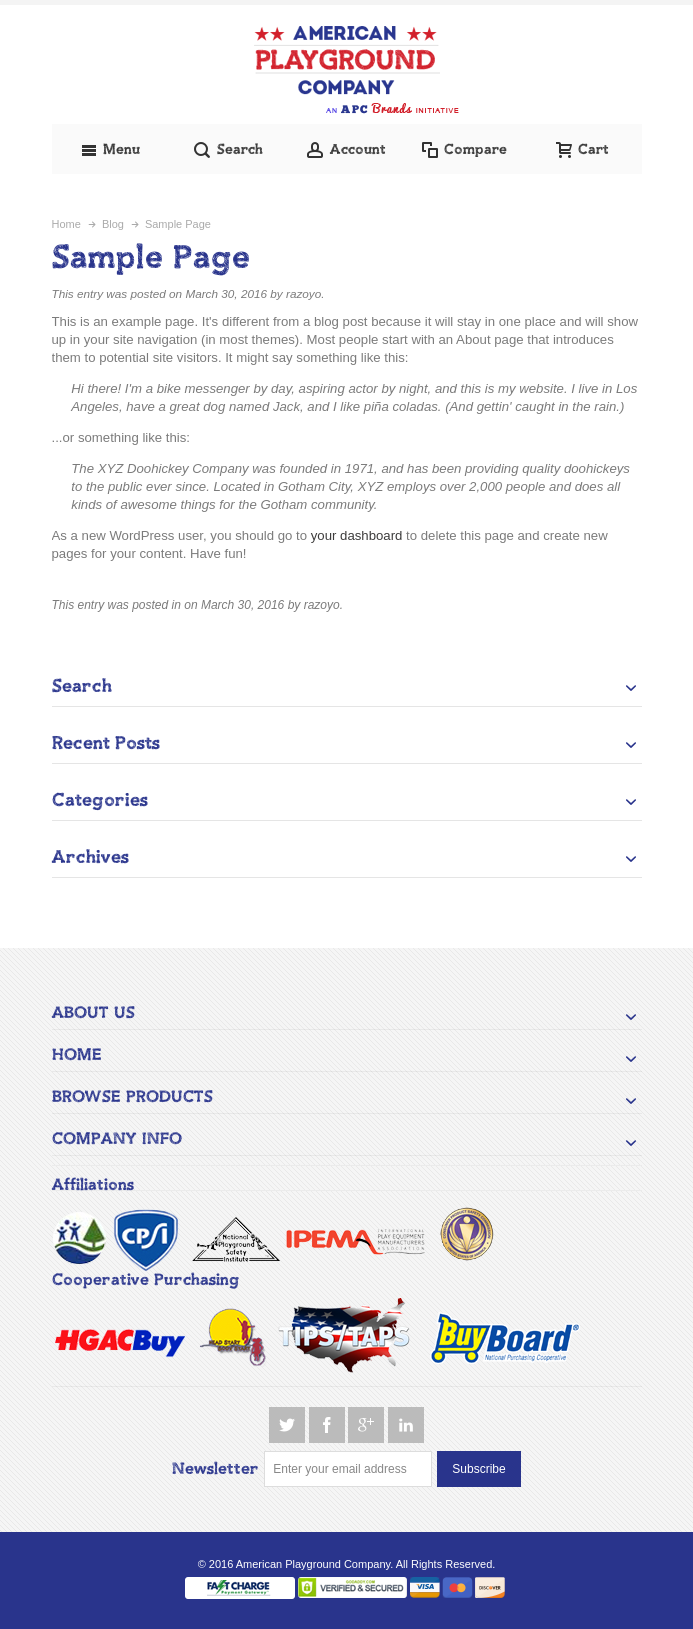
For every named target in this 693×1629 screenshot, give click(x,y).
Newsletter (215, 1469)
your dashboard (357, 535)
